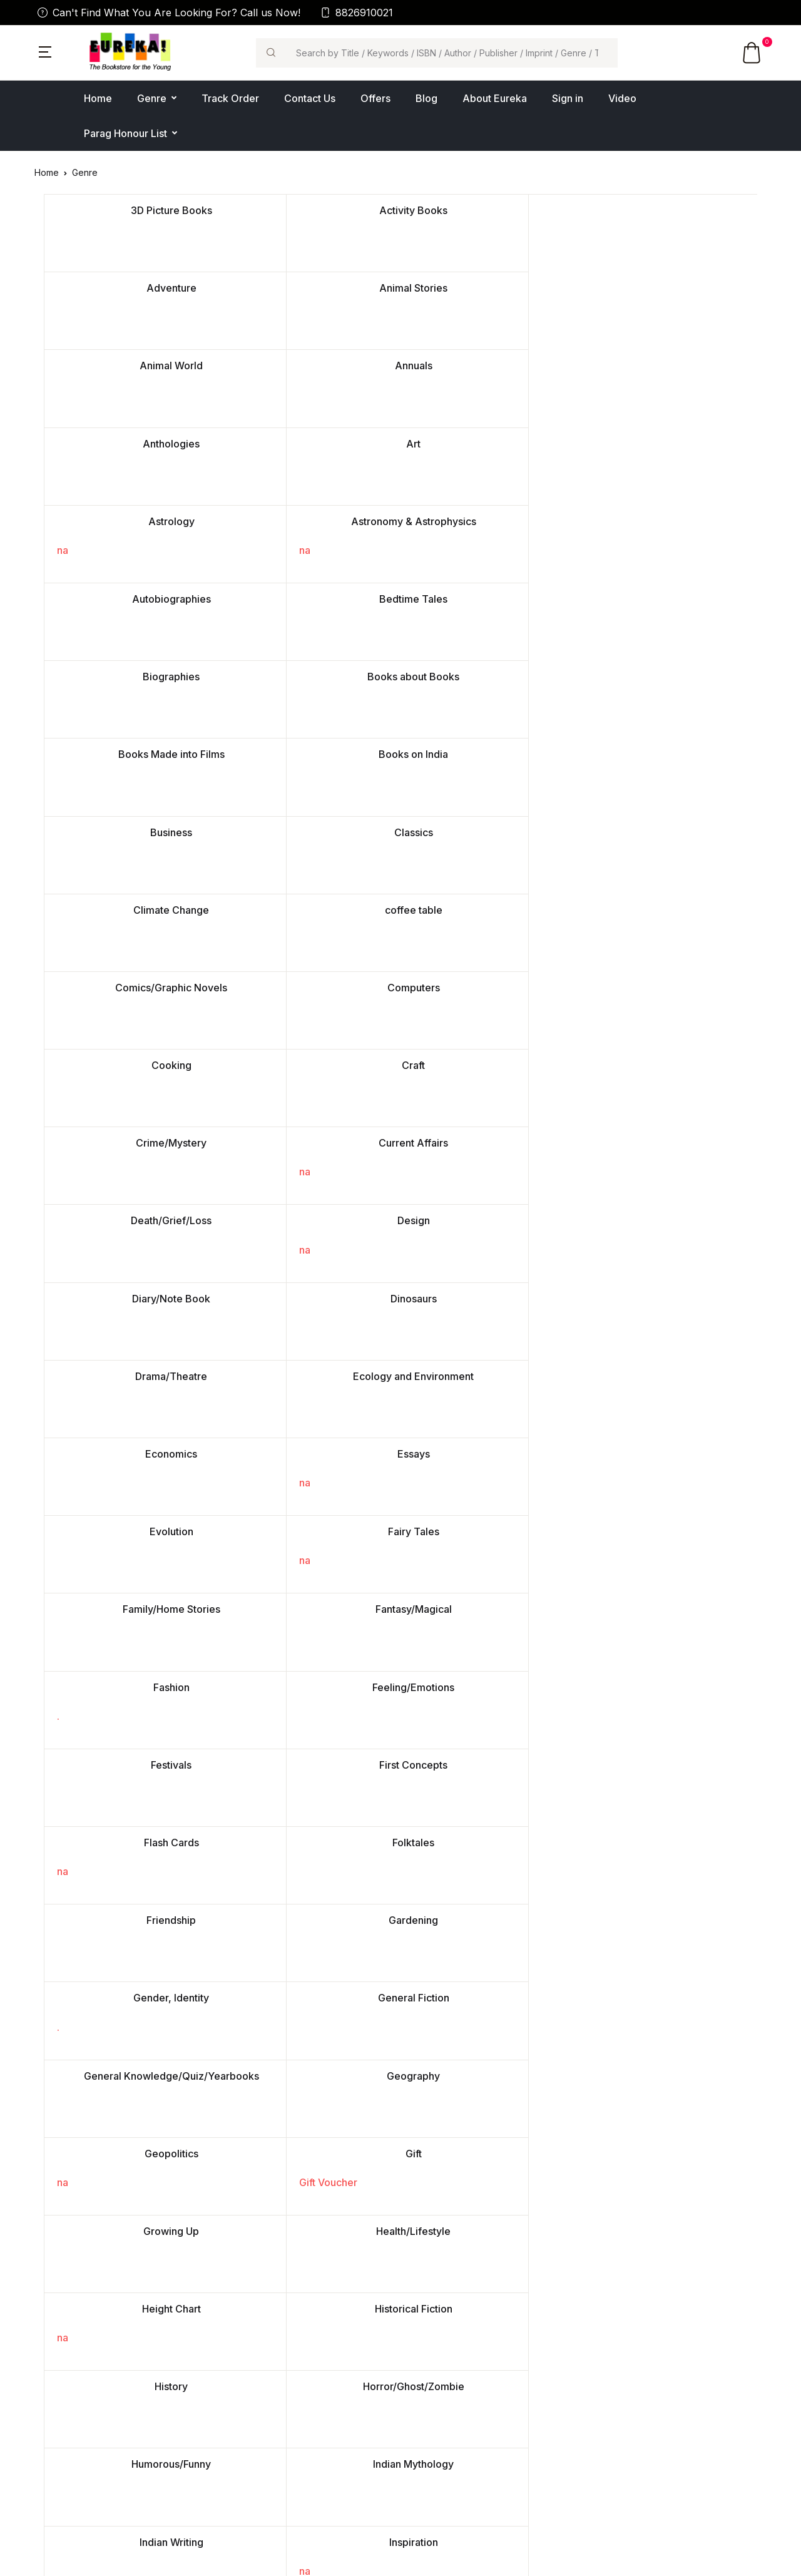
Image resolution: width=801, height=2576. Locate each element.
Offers (375, 98)
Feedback (243, 2431)
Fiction (423, 2351)
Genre (151, 98)
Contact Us (309, 98)
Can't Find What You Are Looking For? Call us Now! (169, 12)
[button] (45, 50)
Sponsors (617, 2411)
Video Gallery (250, 2391)
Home (98, 98)
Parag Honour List (125, 133)
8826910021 (356, 12)
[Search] (451, 53)
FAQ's (234, 2451)
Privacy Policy (627, 2351)
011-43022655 (63, 2471)
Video (622, 98)
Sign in (567, 98)
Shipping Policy (629, 2431)
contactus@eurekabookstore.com (104, 2455)
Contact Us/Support (263, 2351)
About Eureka (494, 98)
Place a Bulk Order (261, 2371)
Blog (426, 98)
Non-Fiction (433, 2371)
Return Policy (625, 2391)
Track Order (230, 98)
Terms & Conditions (638, 2371)
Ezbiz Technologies (426, 2557)
